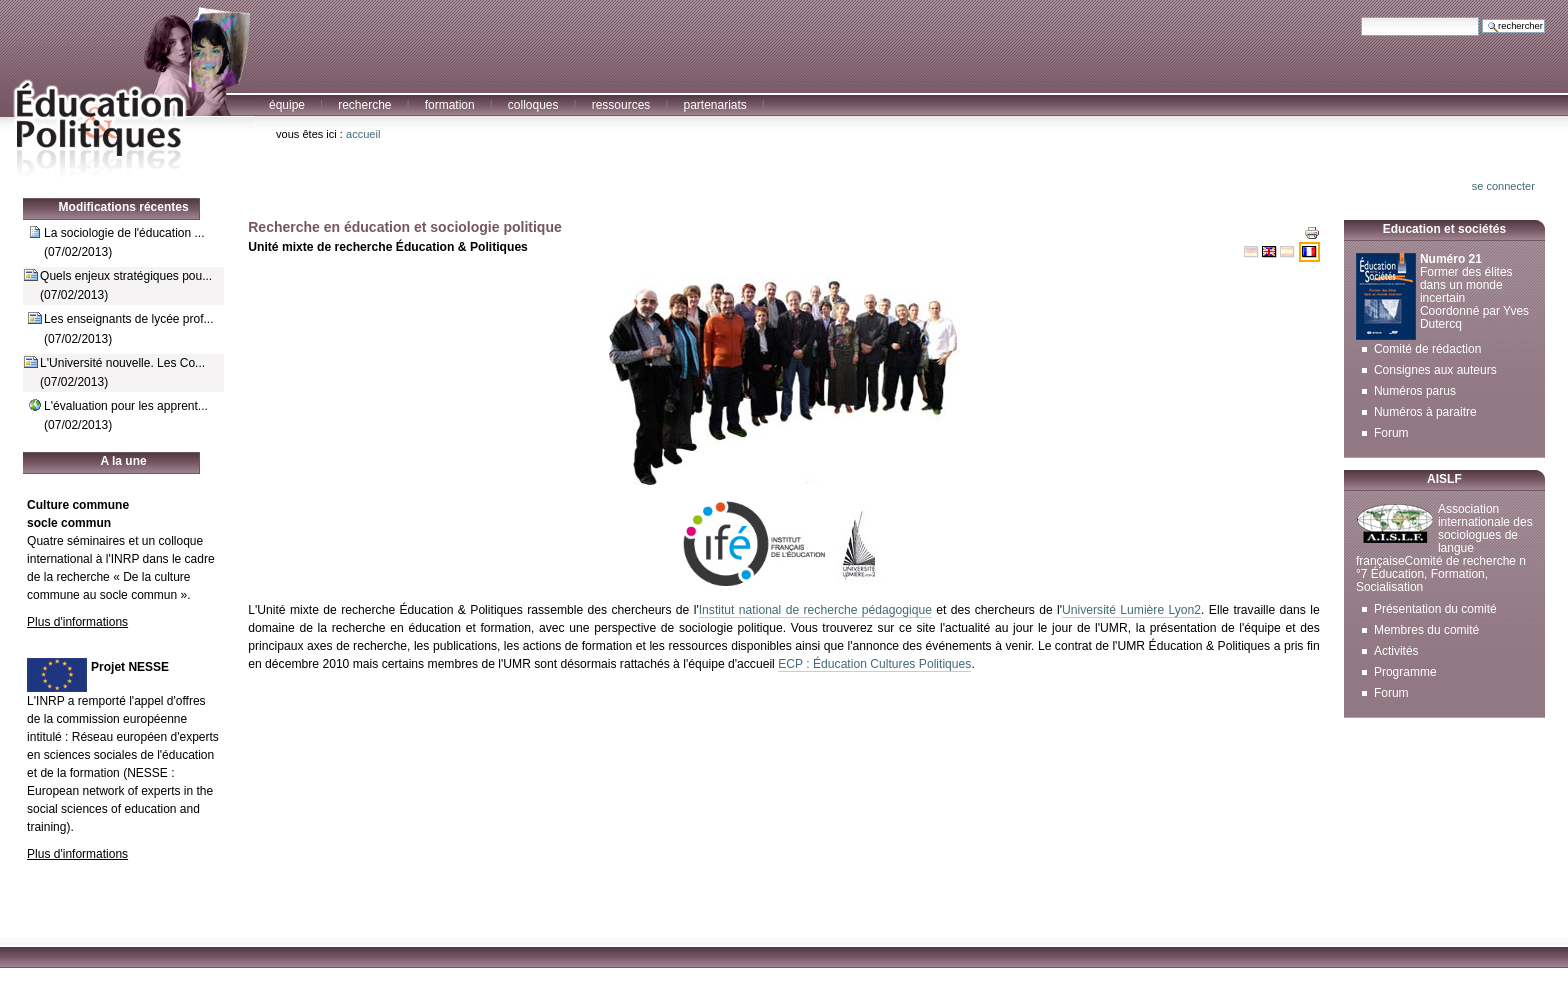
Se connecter (1503, 186)
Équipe (287, 105)
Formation (450, 105)
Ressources (621, 105)
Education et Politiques (127, 89)
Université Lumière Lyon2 (1131, 610)
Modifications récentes (124, 207)
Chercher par (1360, 16)
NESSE (147, 773)
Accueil (363, 134)
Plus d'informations (77, 622)
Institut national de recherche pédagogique (815, 610)
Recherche (364, 105)
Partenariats (714, 105)
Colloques (533, 105)
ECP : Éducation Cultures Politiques (874, 664)
